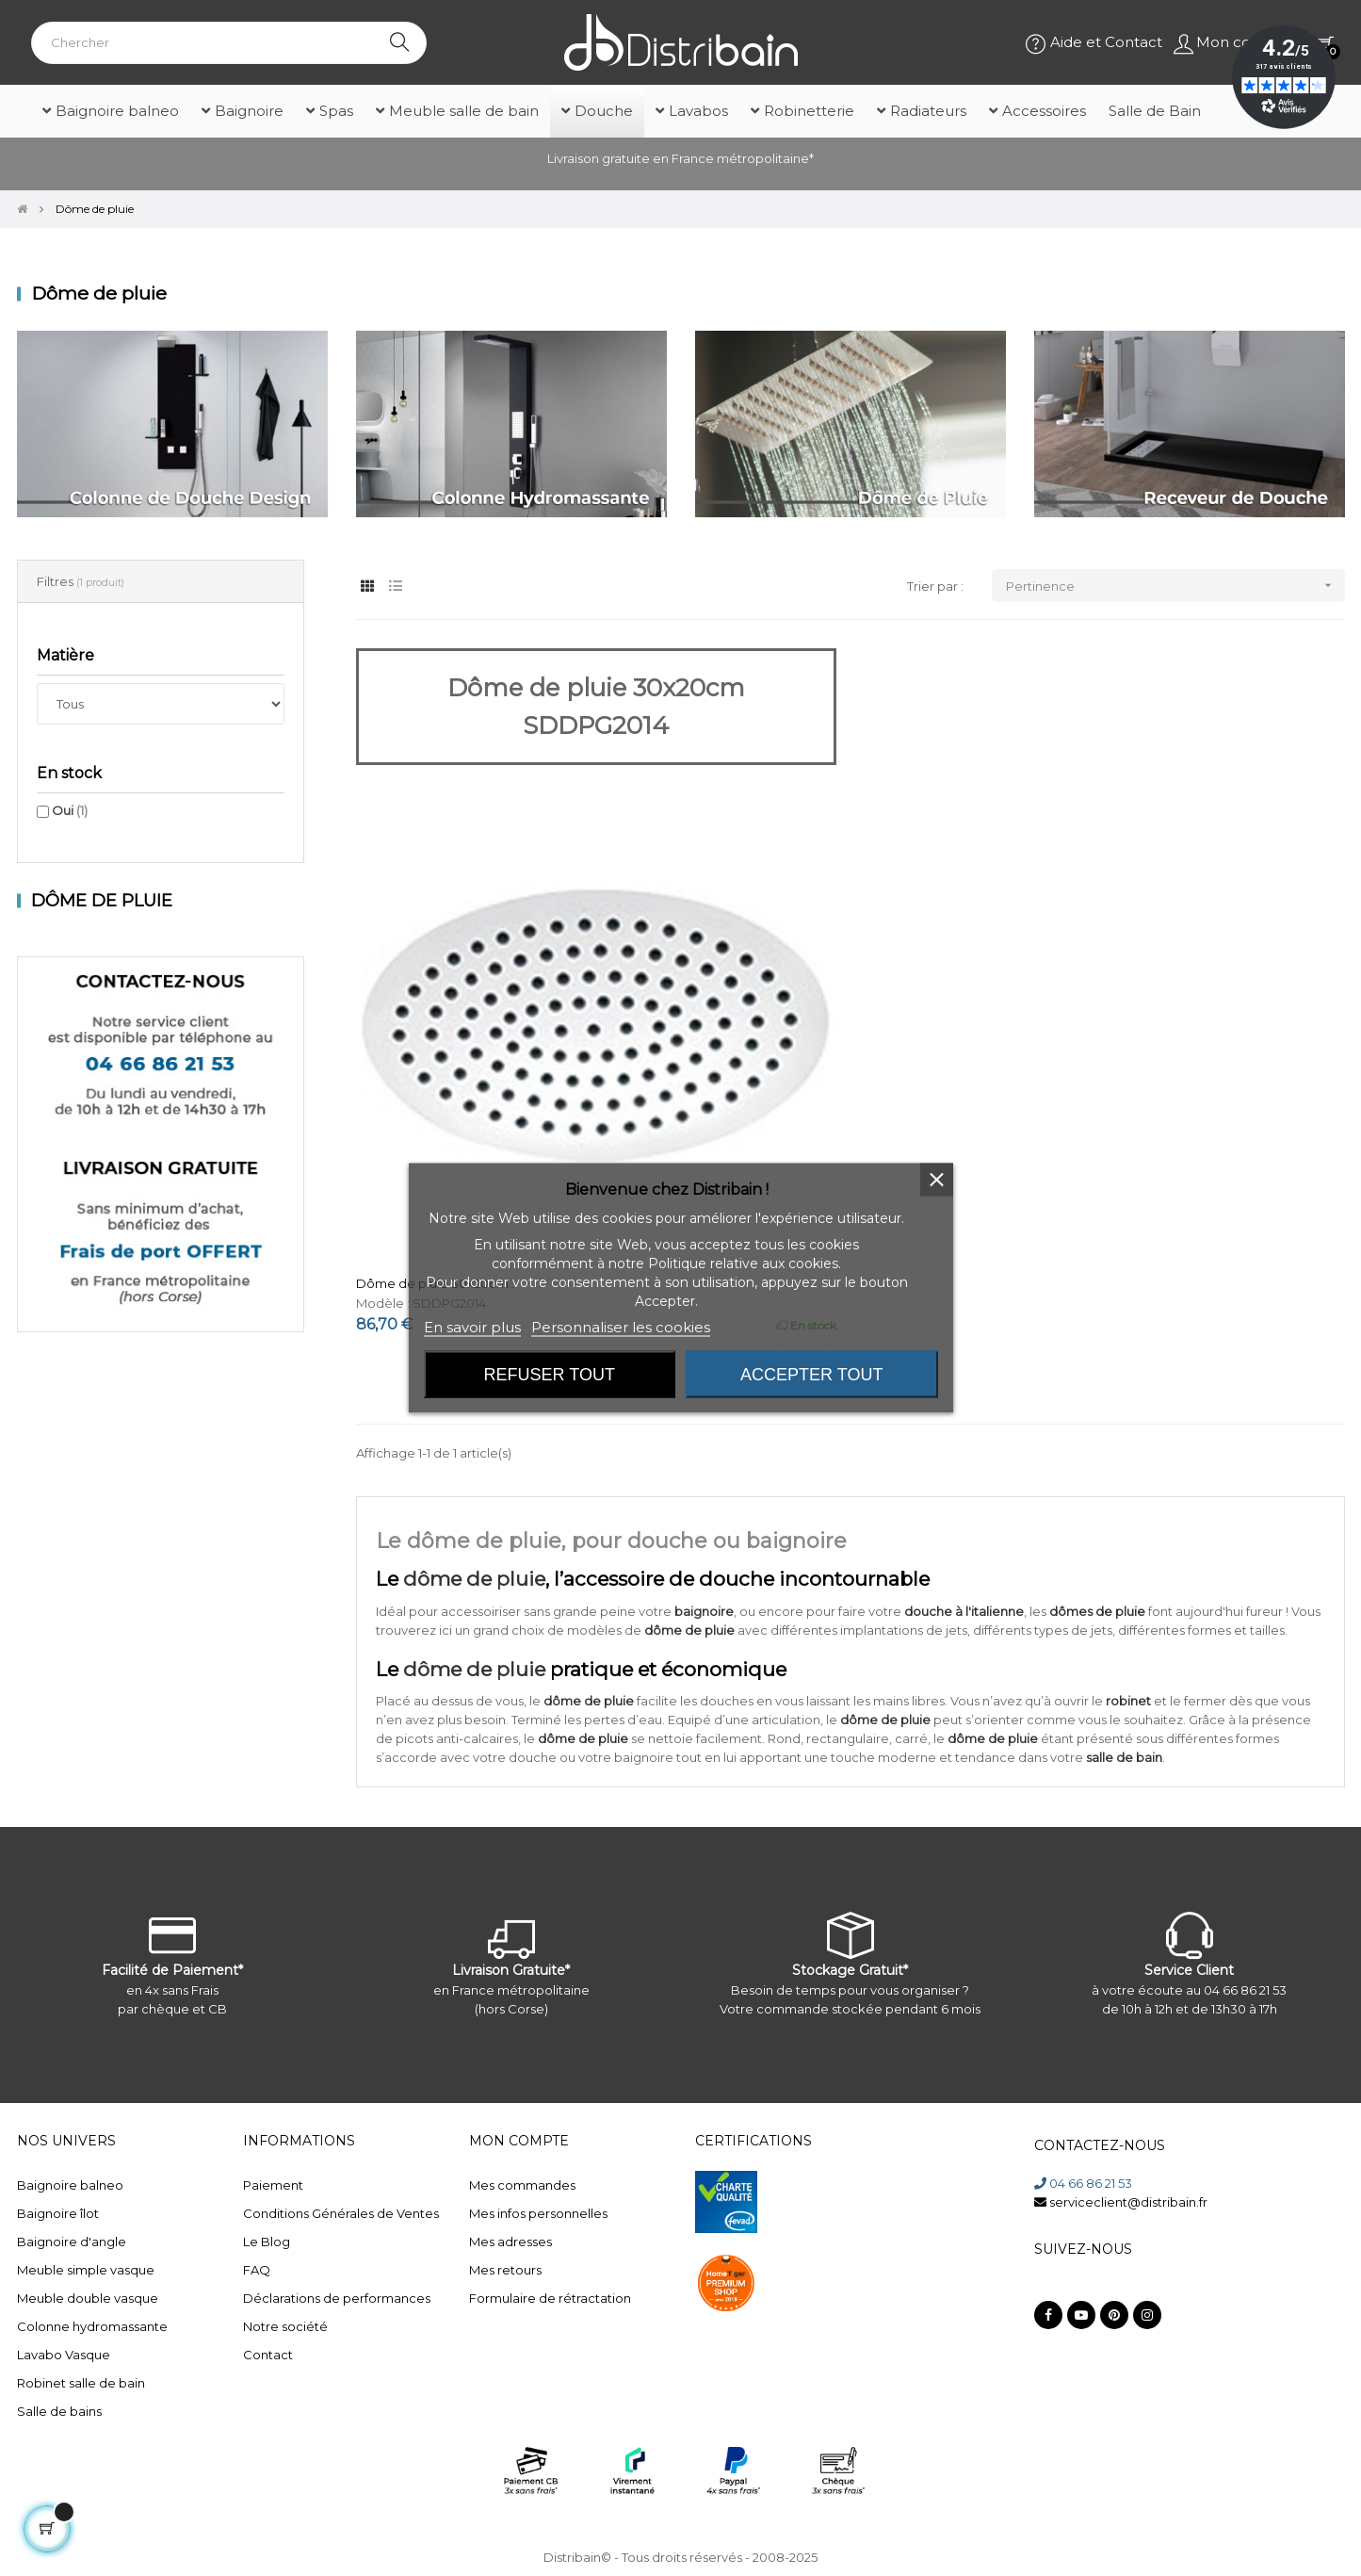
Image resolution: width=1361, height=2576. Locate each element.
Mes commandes (522, 2185)
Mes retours (505, 2269)
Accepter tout (811, 1374)
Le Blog (266, 2241)
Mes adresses (510, 2241)
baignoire (704, 1611)
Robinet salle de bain (81, 2382)
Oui (70, 810)
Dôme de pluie (101, 900)
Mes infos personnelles (538, 2213)
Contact (268, 2354)
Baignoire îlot (58, 2213)
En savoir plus (472, 1327)
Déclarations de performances (336, 2298)
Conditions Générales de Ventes (341, 2213)
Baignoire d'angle (71, 2241)
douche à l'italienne (964, 1611)
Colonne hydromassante (92, 2326)
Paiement (273, 2185)
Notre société (285, 2326)
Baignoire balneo (70, 2185)
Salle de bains (59, 2411)
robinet (1128, 1700)
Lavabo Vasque (63, 2354)
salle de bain (1124, 1757)
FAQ (256, 2269)
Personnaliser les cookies (620, 1327)
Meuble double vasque (87, 2298)
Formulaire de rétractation (550, 2298)
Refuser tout (549, 1374)
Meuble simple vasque (85, 2269)
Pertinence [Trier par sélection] (1175, 585)
